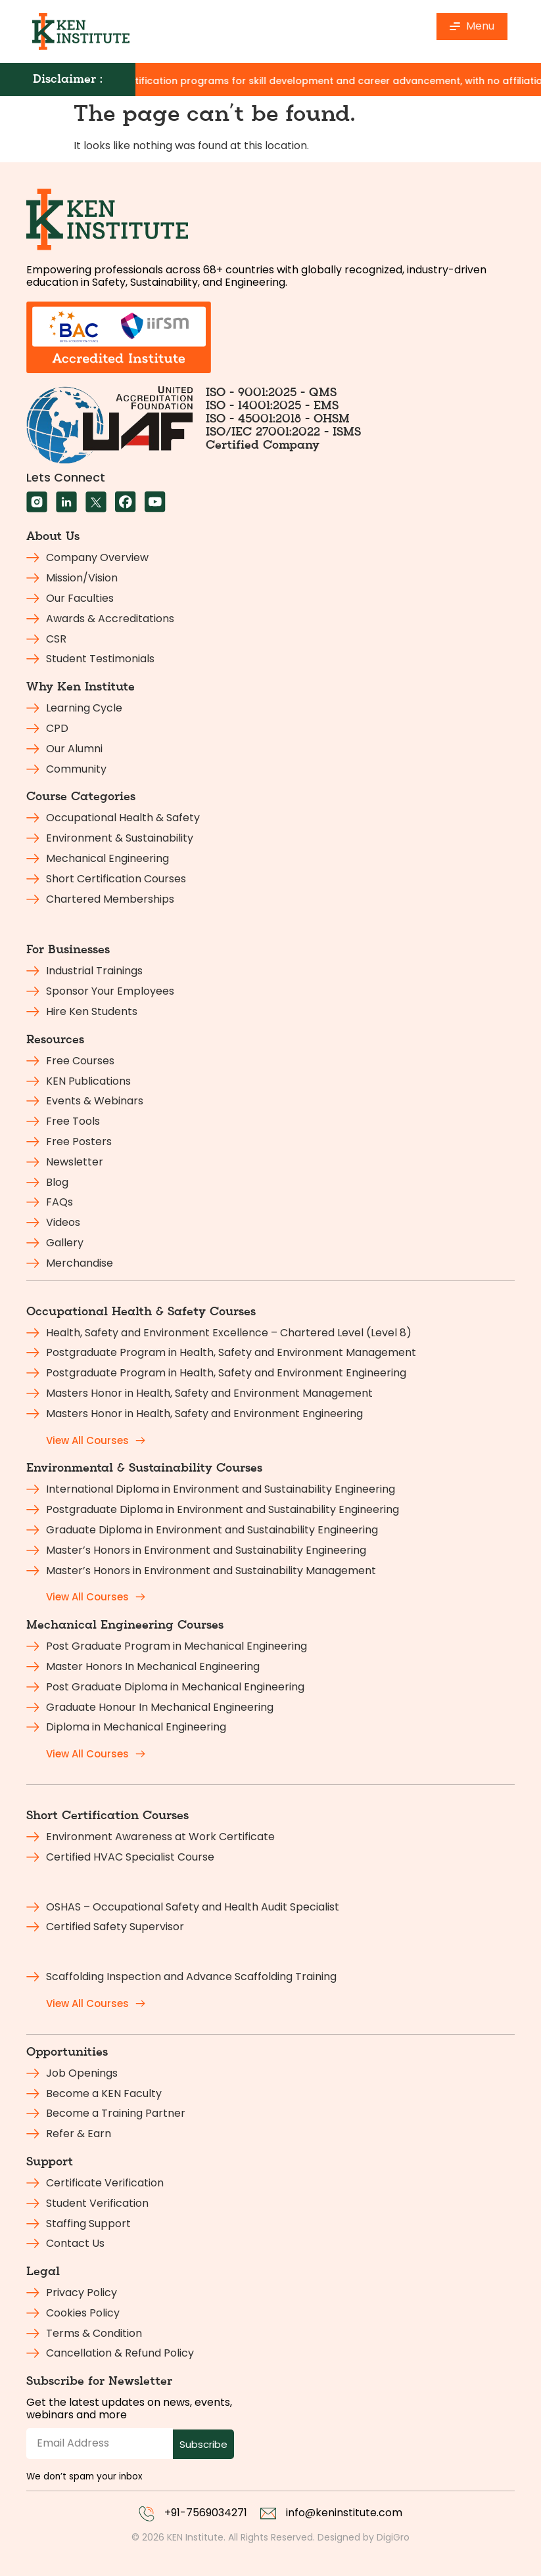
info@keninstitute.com (344, 2512)
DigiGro (393, 2537)
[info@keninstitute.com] (268, 2513)
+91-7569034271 (205, 2512)
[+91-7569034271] (146, 2513)
